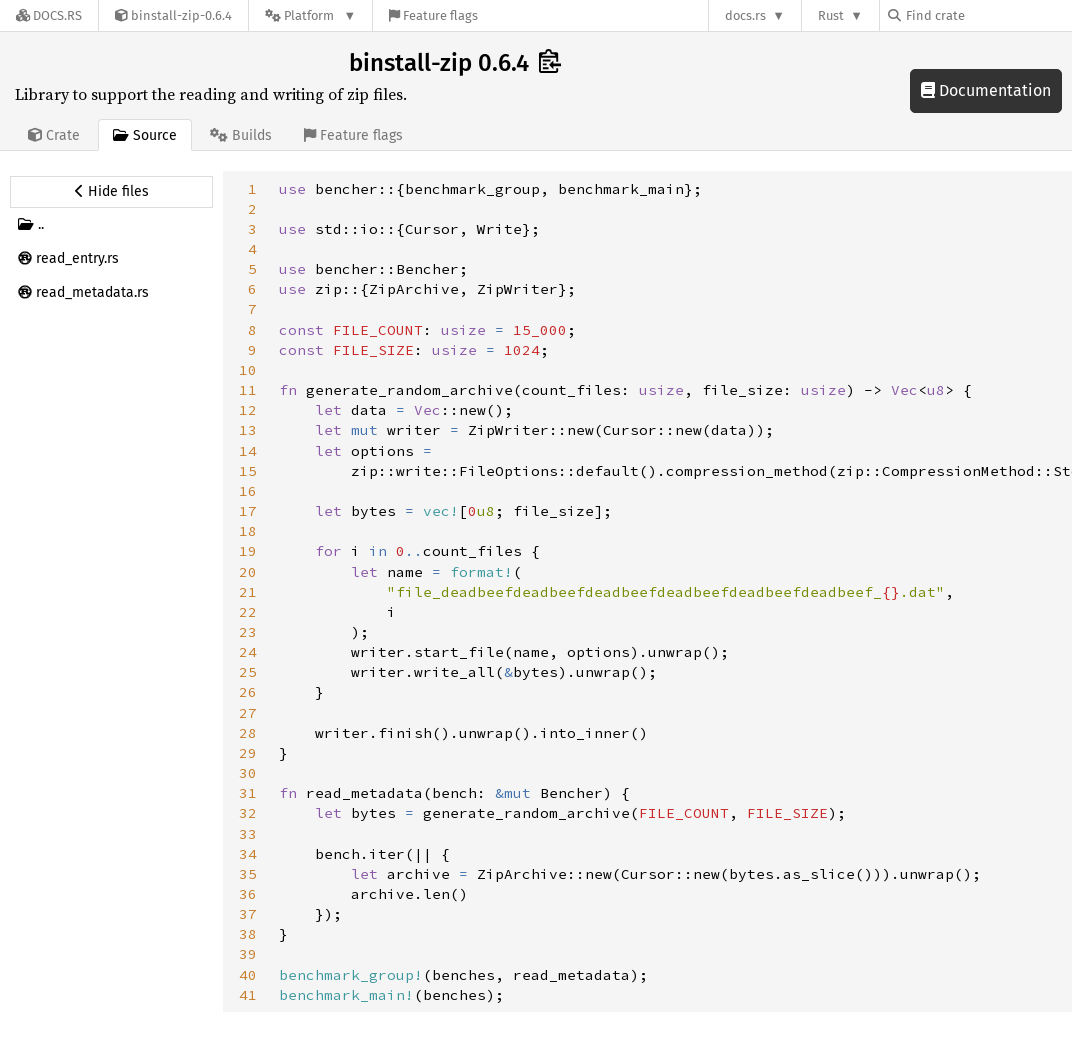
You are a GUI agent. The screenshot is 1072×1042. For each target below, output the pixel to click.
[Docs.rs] (49, 15)
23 (248, 632)
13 (248, 430)
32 (248, 813)
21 (248, 592)
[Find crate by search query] (988, 15)
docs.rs (745, 15)
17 (248, 511)
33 (248, 834)
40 (248, 975)
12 (248, 410)
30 (248, 773)
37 (248, 914)
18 (248, 531)
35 (248, 874)
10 (248, 370)
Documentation (986, 90)
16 (248, 491)
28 (248, 733)
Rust (831, 15)
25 (248, 672)
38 (248, 934)
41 (248, 995)
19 (248, 551)
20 (248, 572)
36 (248, 894)
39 (248, 954)
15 (248, 471)
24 (248, 652)
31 (248, 793)
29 (248, 753)
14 (248, 451)
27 (248, 713)
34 (248, 854)
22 (248, 612)
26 (248, 692)
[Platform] (310, 15)
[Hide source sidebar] (111, 192)
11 (248, 390)
